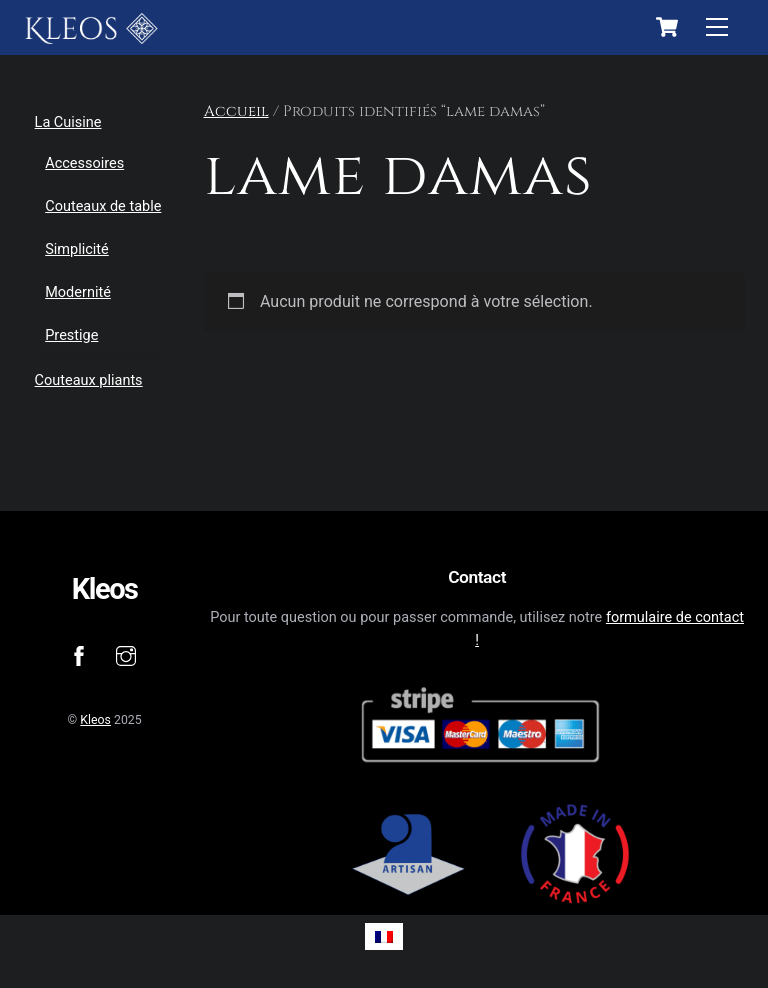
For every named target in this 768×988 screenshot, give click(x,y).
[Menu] (717, 27)
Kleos (95, 720)
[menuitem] (384, 936)
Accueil (236, 112)
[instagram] (126, 654)
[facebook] (79, 654)
